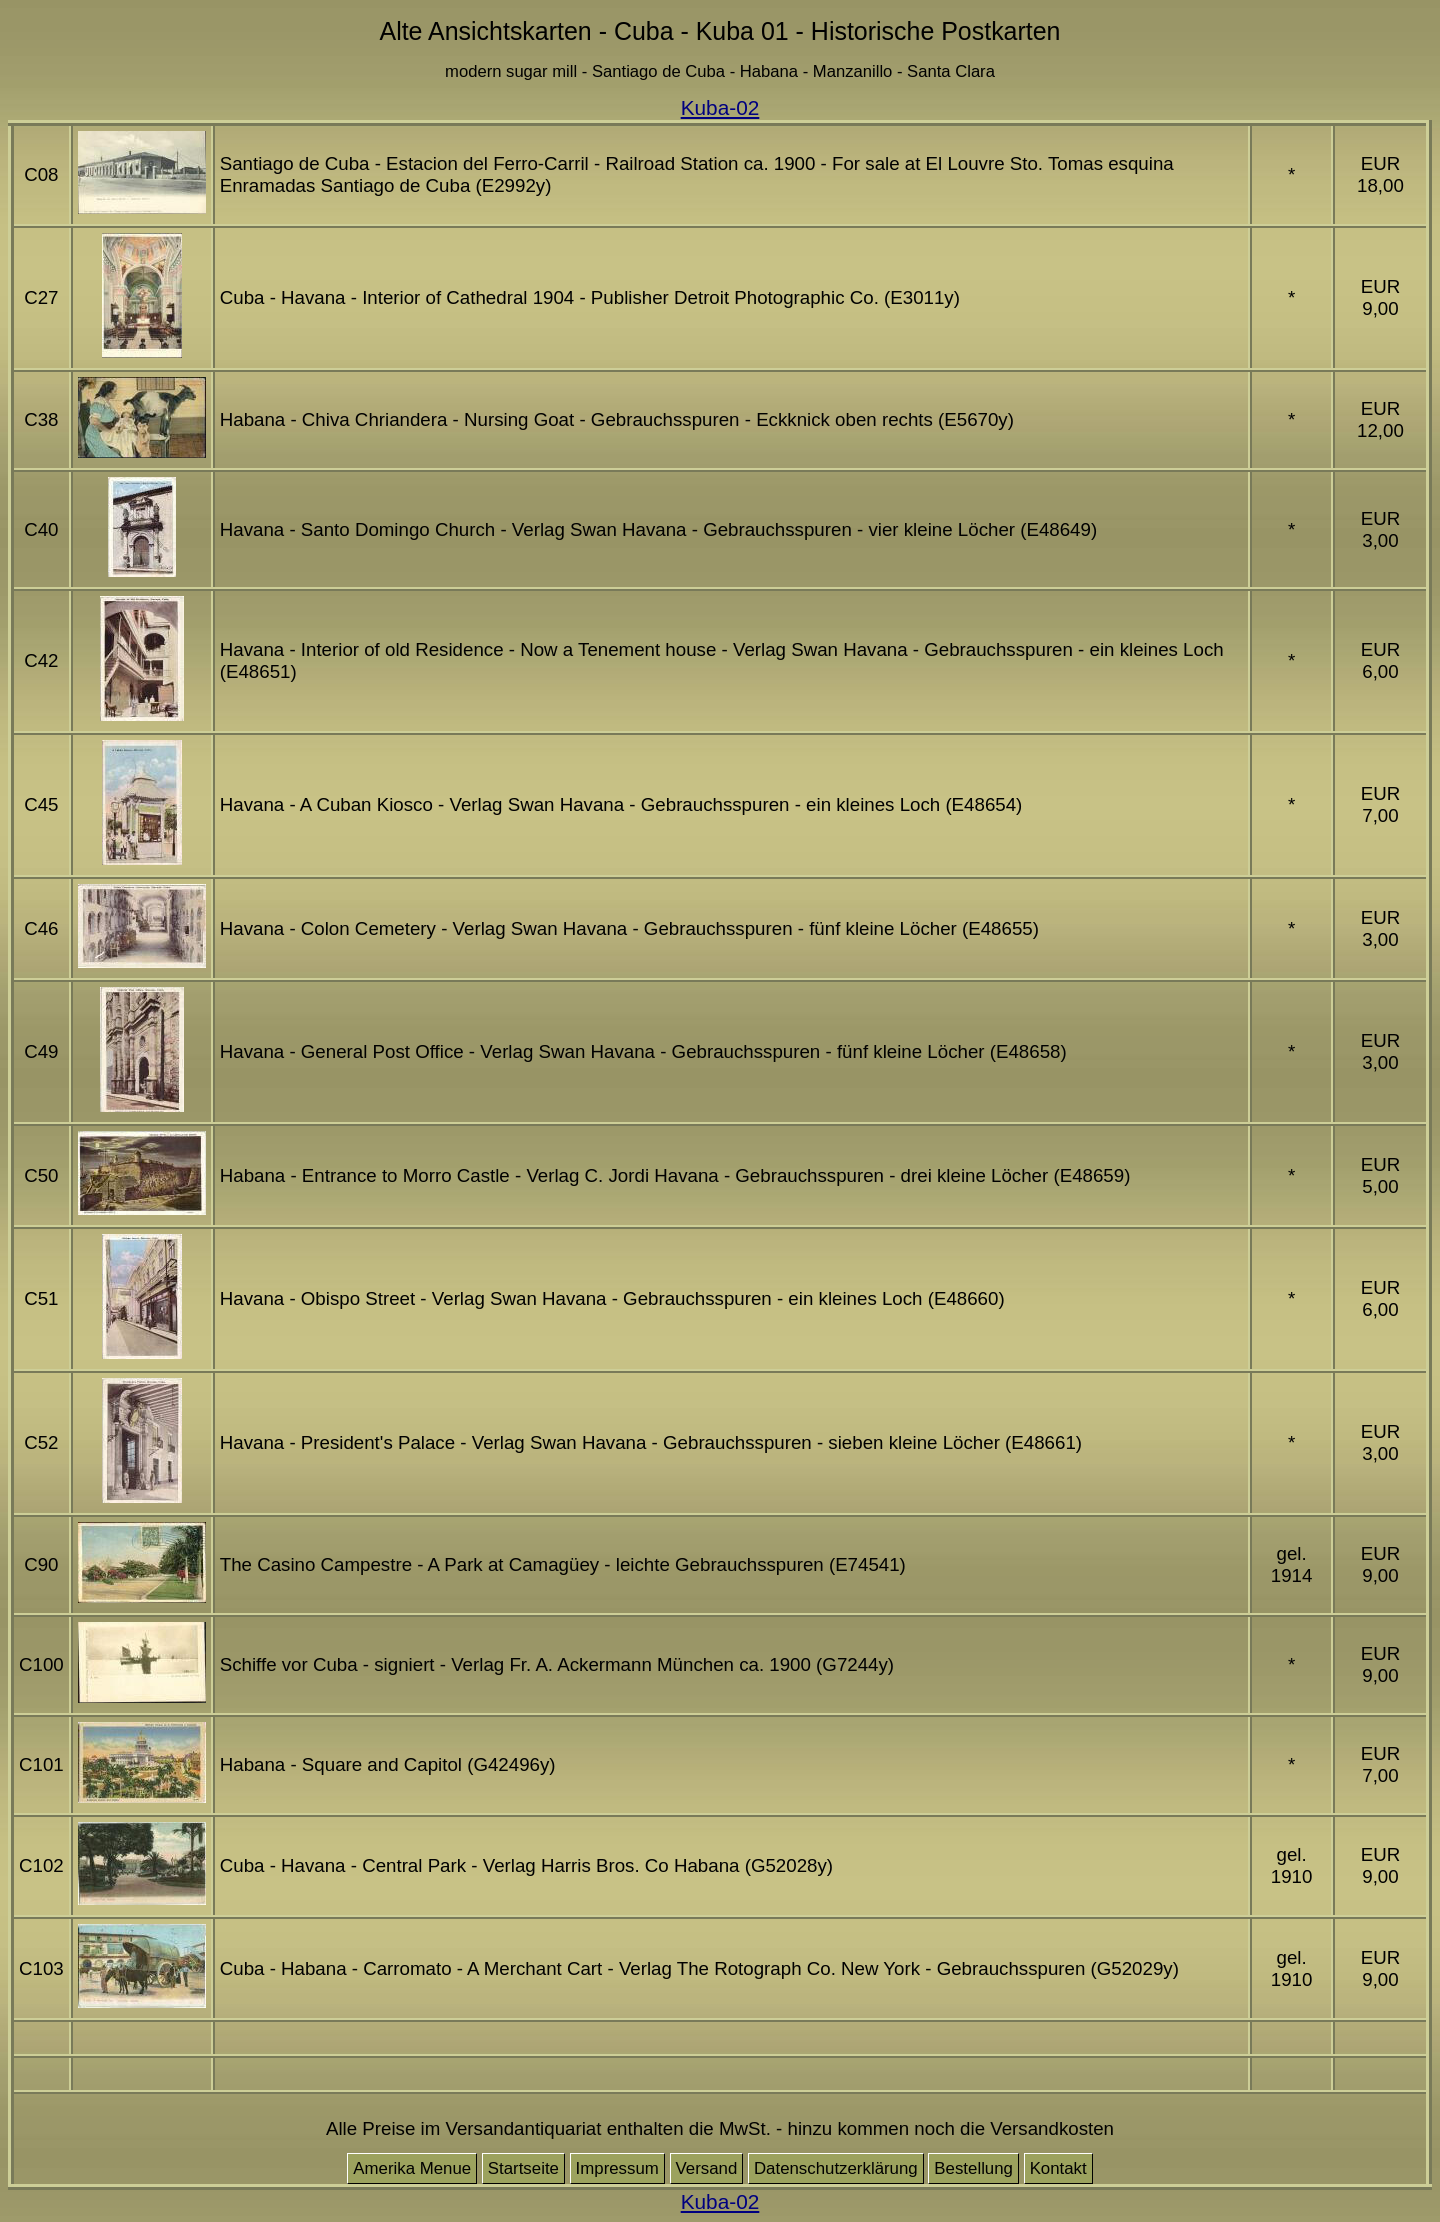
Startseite (523, 2168)
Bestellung (973, 2168)
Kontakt (1058, 2168)
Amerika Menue (412, 2168)
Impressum (617, 2168)
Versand (707, 2168)
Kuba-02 (720, 107)
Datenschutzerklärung (836, 2168)
